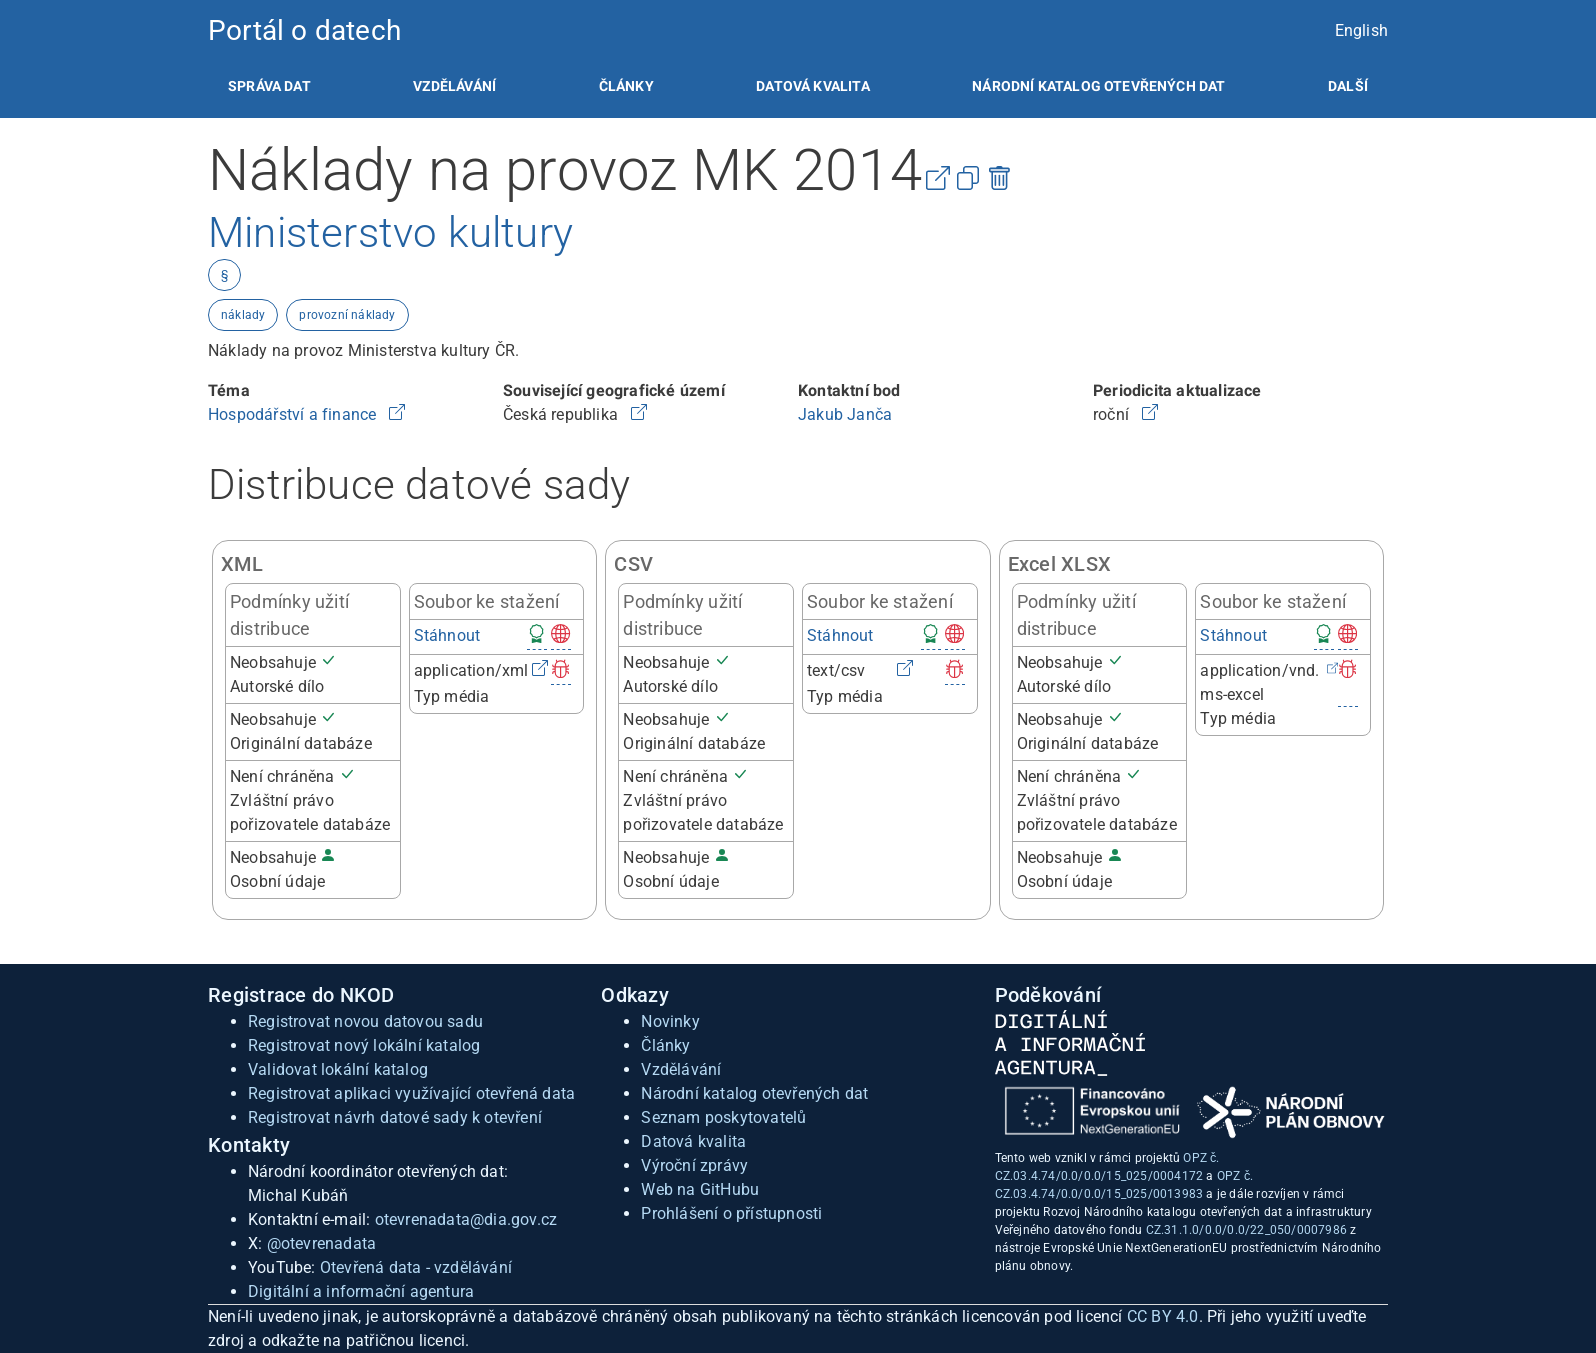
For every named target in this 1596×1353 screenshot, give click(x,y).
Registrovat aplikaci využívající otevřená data (411, 1093)
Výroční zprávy (694, 1165)
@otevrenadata (322, 1243)
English (1361, 30)
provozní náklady (347, 315)
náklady (243, 315)
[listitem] (269, 86)
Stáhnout (447, 635)
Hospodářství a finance (294, 414)
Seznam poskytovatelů (723, 1117)
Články (626, 86)
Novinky (670, 1021)
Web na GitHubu (700, 1189)
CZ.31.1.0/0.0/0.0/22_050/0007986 (1246, 1230)
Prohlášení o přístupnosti (731, 1213)
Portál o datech (304, 30)
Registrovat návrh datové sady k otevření (395, 1117)
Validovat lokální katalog (338, 1069)
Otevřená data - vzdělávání (416, 1267)
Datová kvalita (812, 86)
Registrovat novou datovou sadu (365, 1021)
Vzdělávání (454, 86)
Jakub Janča (845, 414)
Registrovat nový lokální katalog (364, 1045)
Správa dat (269, 86)
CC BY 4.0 (1163, 1316)
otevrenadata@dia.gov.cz (466, 1219)
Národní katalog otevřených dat (754, 1093)
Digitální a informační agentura (361, 1291)
